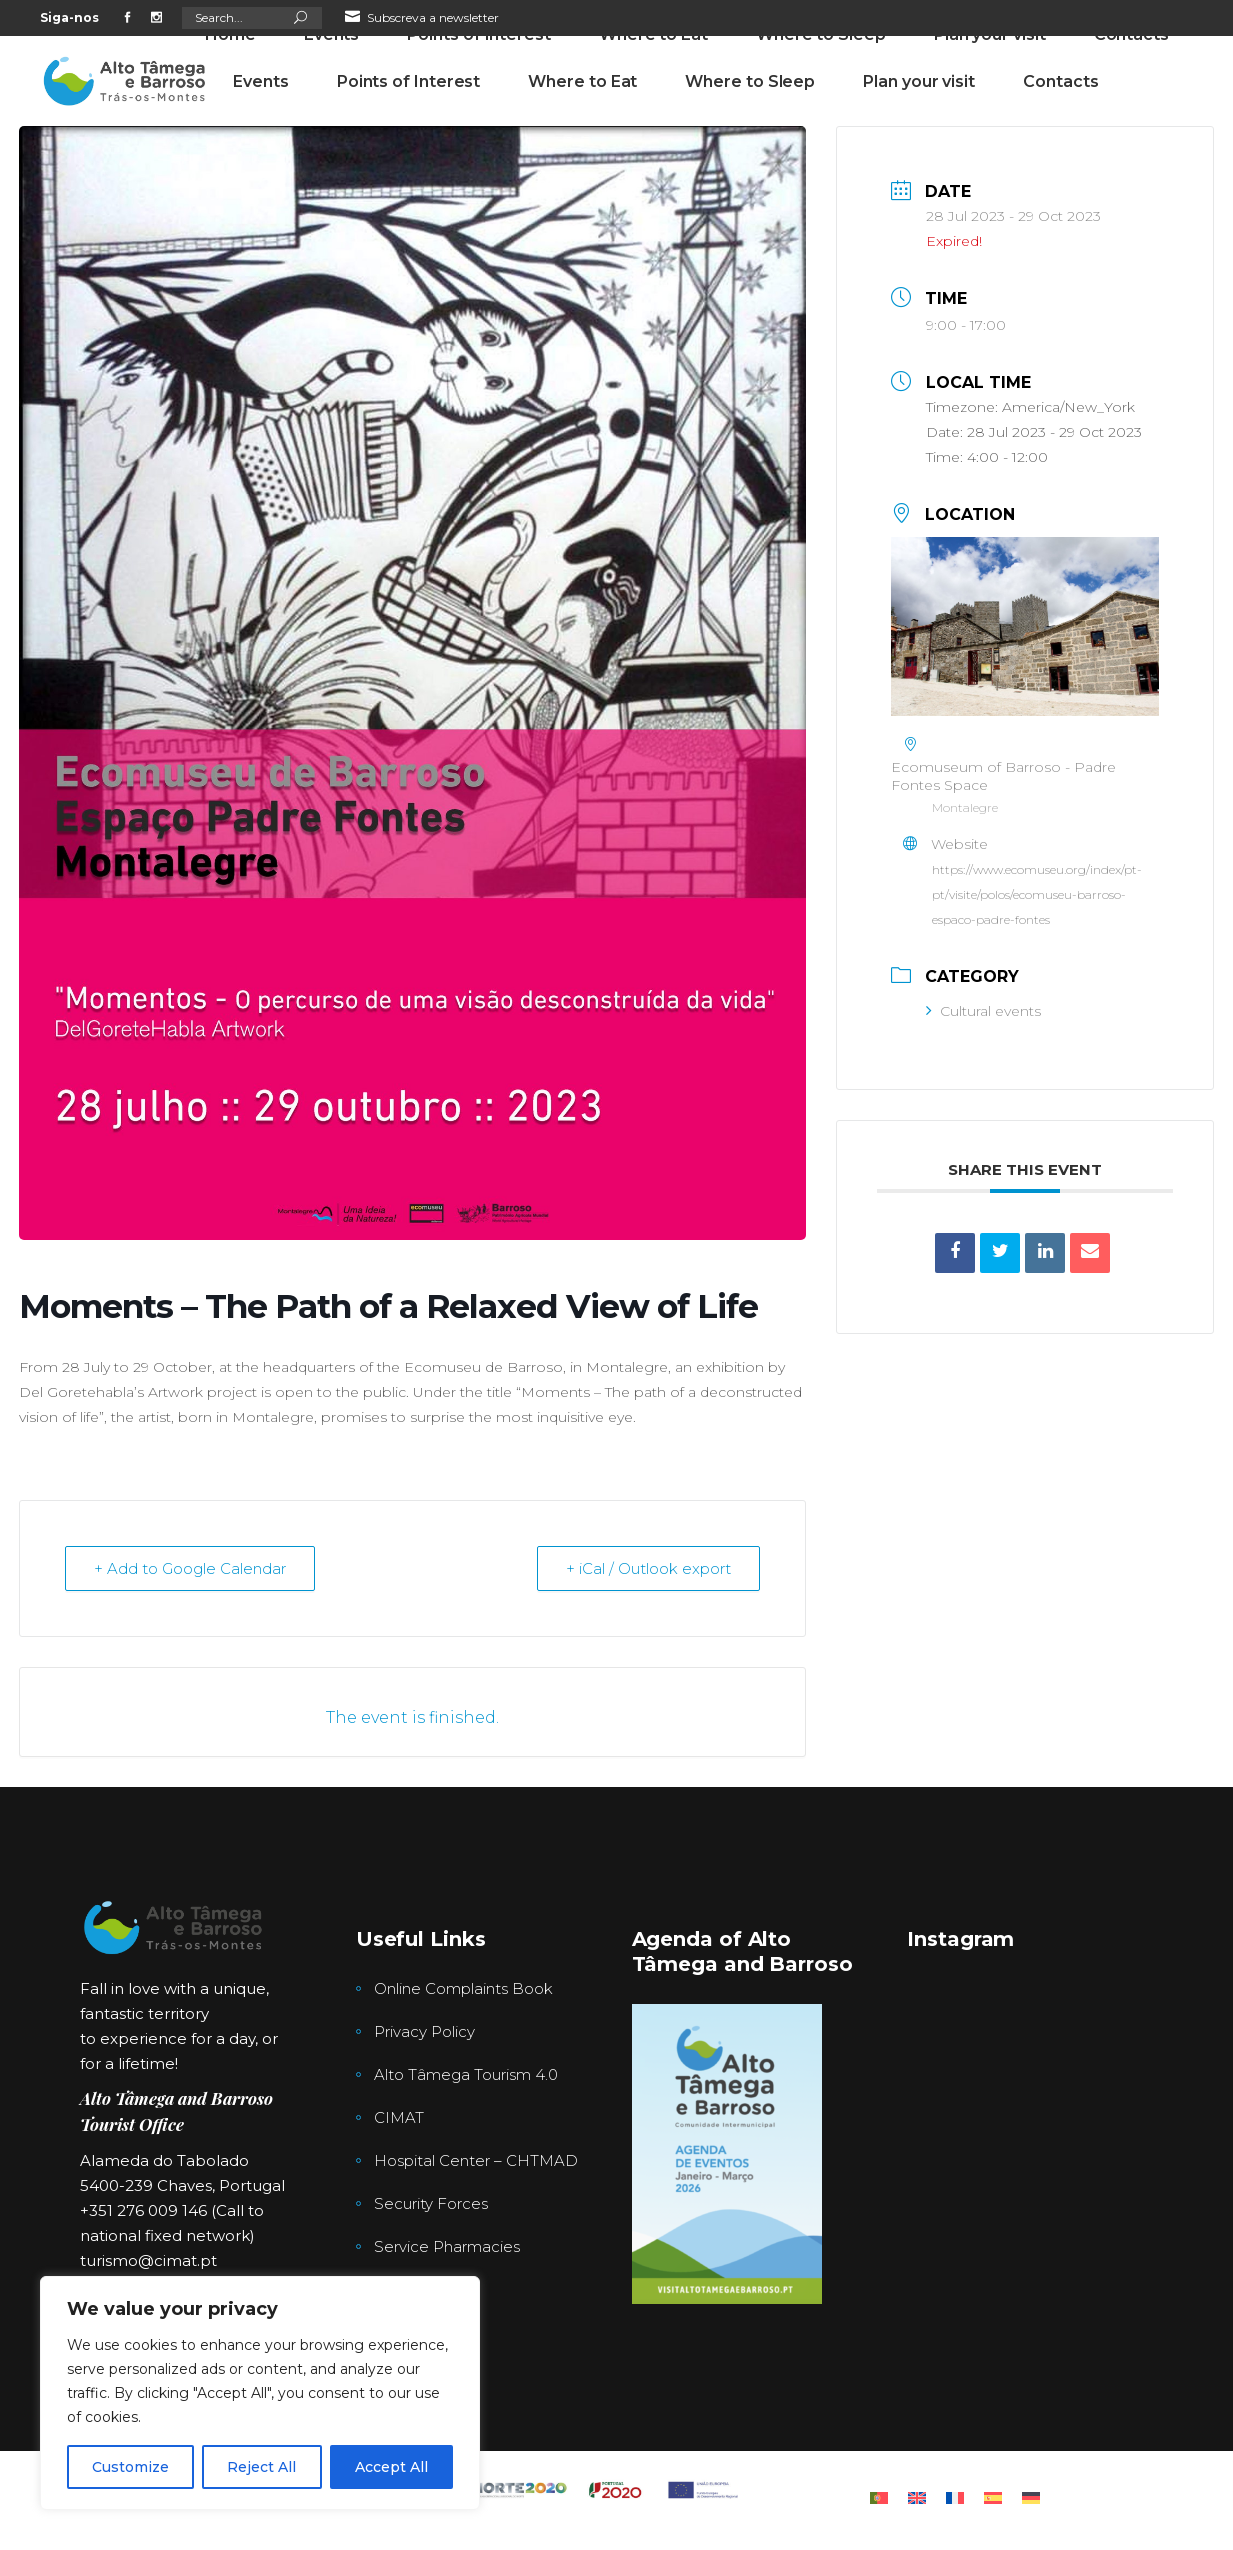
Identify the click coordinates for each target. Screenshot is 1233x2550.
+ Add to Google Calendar (190, 1568)
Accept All (391, 2467)
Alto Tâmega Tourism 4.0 (466, 2074)
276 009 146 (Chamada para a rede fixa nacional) (535, 53)
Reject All (261, 2467)
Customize (130, 2467)
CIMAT (399, 2117)
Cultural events (983, 1011)
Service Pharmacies (447, 2246)
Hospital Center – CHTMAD (476, 2160)
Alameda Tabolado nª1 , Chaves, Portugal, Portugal (862, 53)
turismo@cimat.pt (148, 2260)
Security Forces (431, 2203)
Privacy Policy (424, 2031)
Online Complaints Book (463, 1988)
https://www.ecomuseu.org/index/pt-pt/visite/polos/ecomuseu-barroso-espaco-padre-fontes (1037, 894)
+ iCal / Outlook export (648, 1568)
